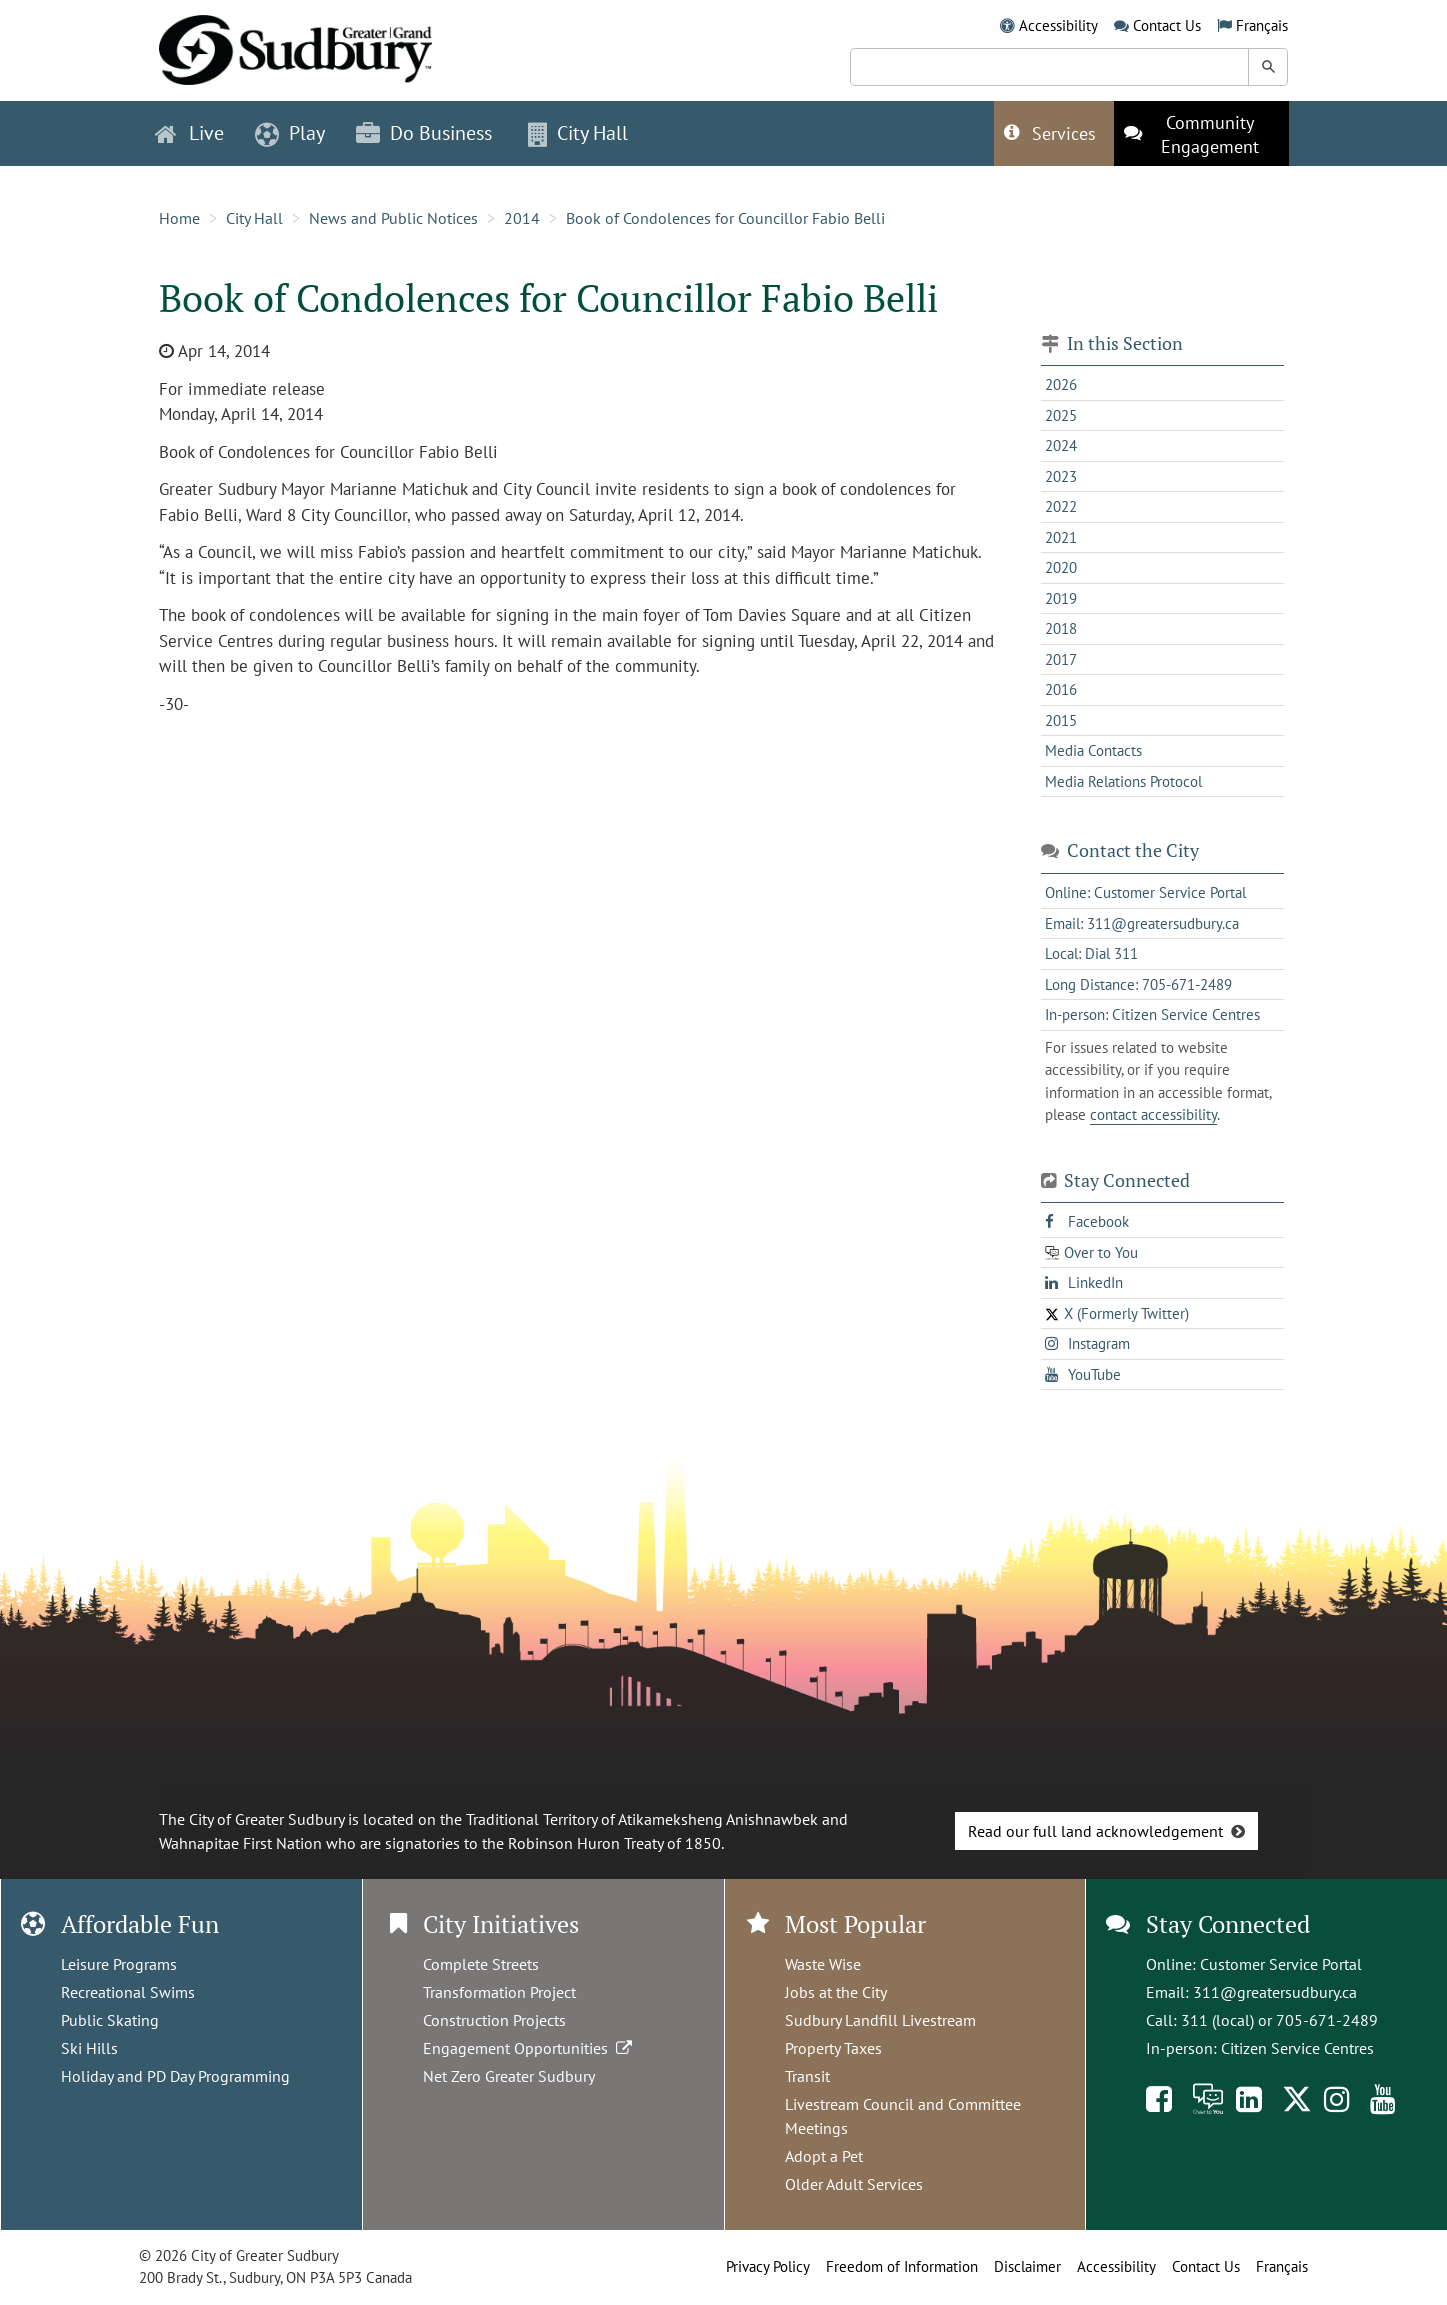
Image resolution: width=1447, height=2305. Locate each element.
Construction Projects (494, 2020)
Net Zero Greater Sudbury (509, 2076)
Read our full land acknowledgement (1095, 1831)
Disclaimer (1027, 2266)
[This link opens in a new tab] (1201, 133)
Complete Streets (481, 1964)
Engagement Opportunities (529, 2048)
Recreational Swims (128, 1992)
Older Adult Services (854, 2184)
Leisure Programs (119, 1964)
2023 (1061, 476)
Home (179, 218)
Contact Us (1167, 25)
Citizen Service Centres (1297, 2048)
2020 (1061, 567)
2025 (1061, 415)
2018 (1061, 628)
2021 (1061, 537)
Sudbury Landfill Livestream (880, 2020)
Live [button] (189, 133)
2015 (1061, 720)
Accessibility (1058, 25)
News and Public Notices (393, 218)
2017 (1061, 659)
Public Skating (110, 2020)
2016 (1061, 689)
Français (1262, 25)
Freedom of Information (902, 2266)
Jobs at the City (836, 1992)
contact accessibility (1153, 1114)
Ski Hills (89, 2048)
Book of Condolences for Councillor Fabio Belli (725, 218)
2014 (522, 218)
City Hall (254, 218)
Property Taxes (833, 2048)
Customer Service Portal (1281, 1964)
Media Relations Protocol (1123, 781)
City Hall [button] (578, 133)
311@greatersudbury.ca (1275, 1992)
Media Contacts (1093, 750)
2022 (1061, 506)
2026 (1061, 384)
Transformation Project (499, 1992)
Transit (807, 2076)
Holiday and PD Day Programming (175, 2076)
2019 (1061, 598)
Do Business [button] (424, 133)
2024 (1061, 445)
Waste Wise (823, 1964)
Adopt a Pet (824, 2156)
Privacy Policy (768, 2266)
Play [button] (290, 133)
